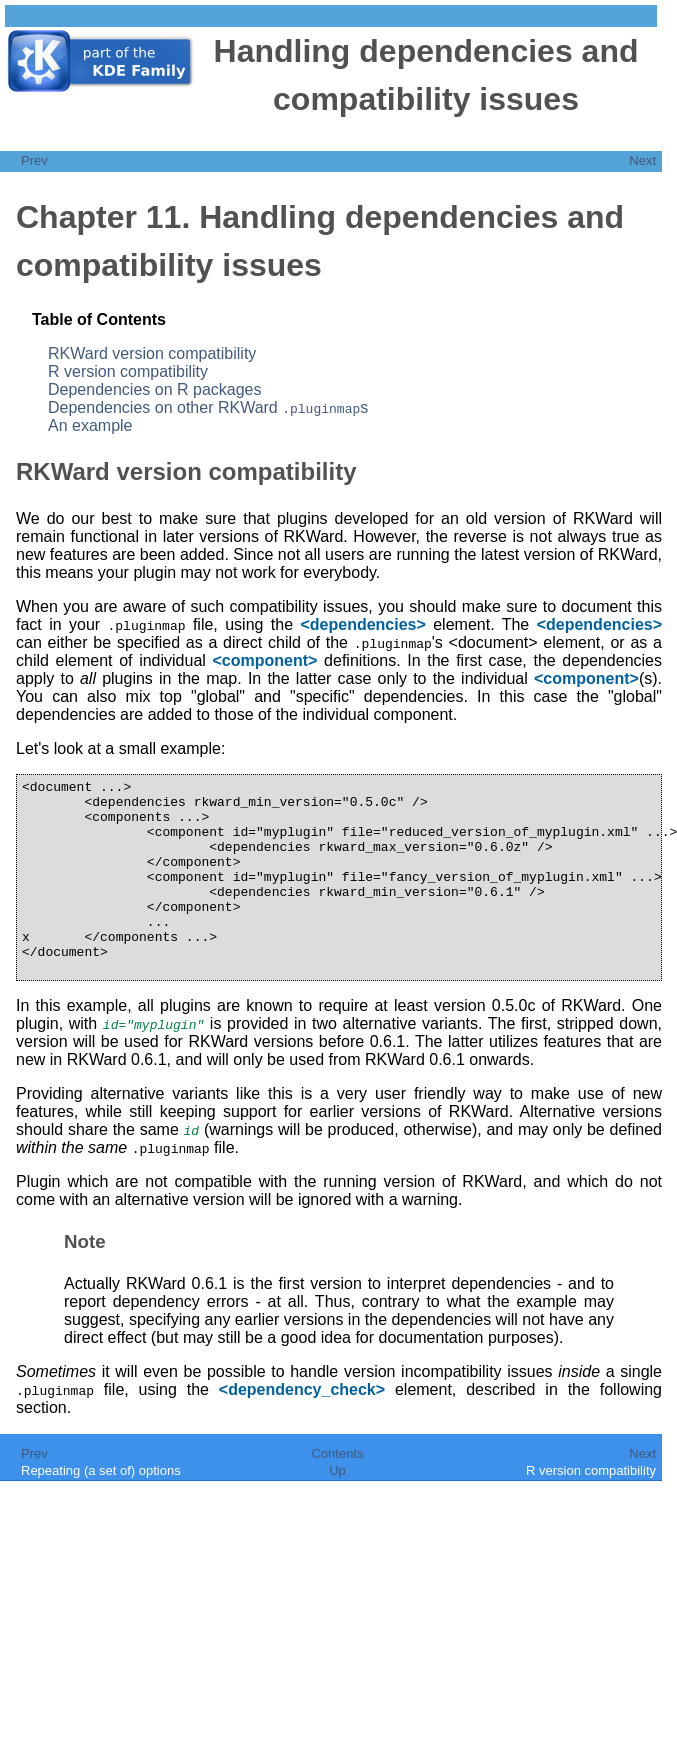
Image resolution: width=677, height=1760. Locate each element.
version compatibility (152, 353)
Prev (34, 160)
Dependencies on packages (154, 389)
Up (337, 1509)
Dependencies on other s (208, 407)
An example (90, 425)
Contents (337, 1492)
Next (642, 160)
